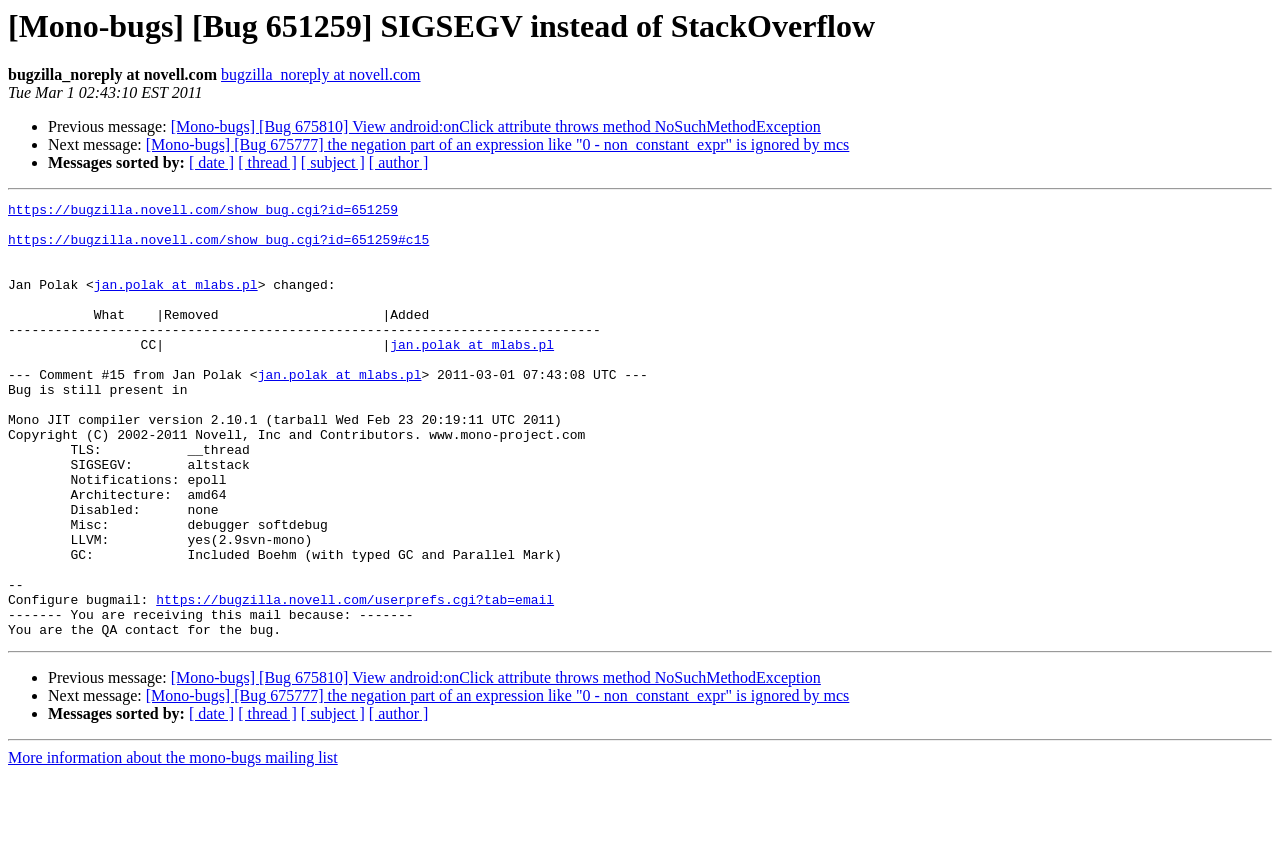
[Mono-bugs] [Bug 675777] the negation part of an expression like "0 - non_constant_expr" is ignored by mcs (498, 144)
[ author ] (399, 162)
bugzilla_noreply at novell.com (321, 74)
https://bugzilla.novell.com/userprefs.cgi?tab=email (355, 680)
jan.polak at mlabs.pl (176, 302)
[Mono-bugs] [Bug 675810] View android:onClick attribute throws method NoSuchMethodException (496, 126)
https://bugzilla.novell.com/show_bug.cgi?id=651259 (203, 212)
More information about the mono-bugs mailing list (173, 844)
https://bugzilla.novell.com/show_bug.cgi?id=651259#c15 (218, 248)
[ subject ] (333, 162)
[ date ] (211, 162)
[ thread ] (267, 162)
